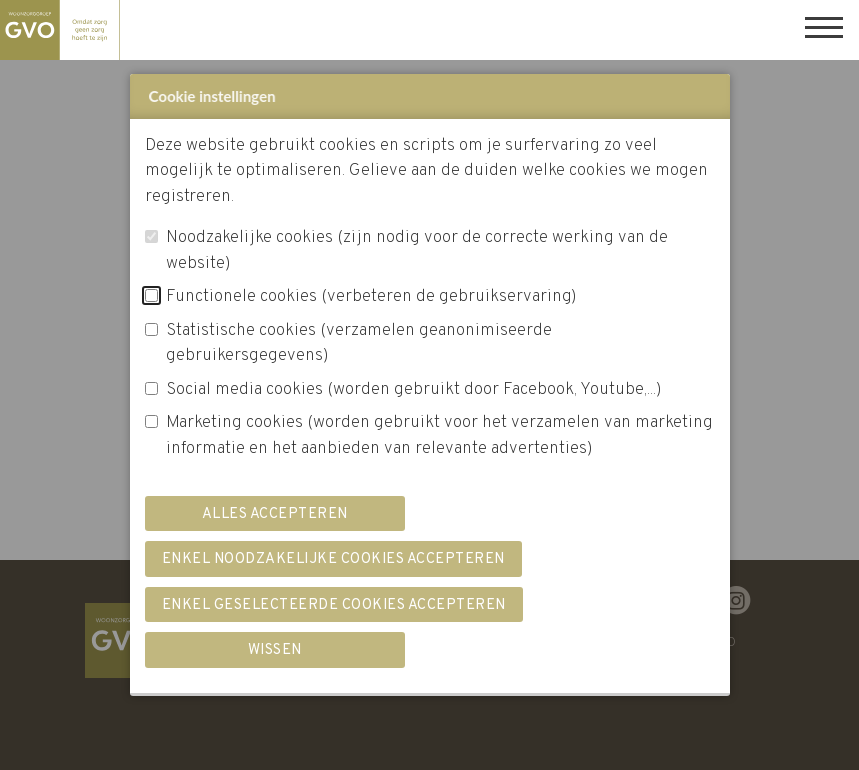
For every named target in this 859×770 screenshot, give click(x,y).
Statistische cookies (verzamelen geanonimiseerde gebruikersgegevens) (359, 344)
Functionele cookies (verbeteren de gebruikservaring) (371, 297)
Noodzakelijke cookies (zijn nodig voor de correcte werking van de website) (417, 251)
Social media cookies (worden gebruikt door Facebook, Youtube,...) (414, 390)
